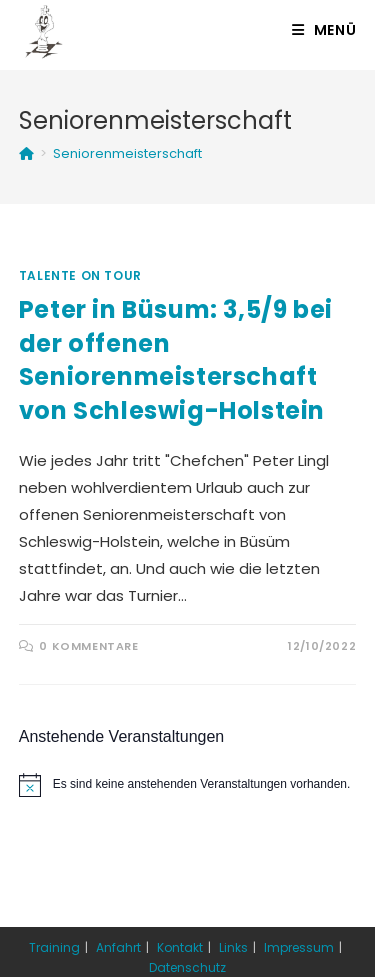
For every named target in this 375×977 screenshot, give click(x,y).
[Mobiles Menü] (324, 30)
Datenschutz (187, 967)
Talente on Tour (80, 275)
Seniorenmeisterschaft (127, 153)
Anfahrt (118, 947)
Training (54, 947)
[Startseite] (26, 153)
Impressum (299, 947)
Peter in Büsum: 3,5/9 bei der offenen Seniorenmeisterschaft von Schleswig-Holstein (176, 360)
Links (233, 947)
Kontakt (180, 947)
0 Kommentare (88, 646)
